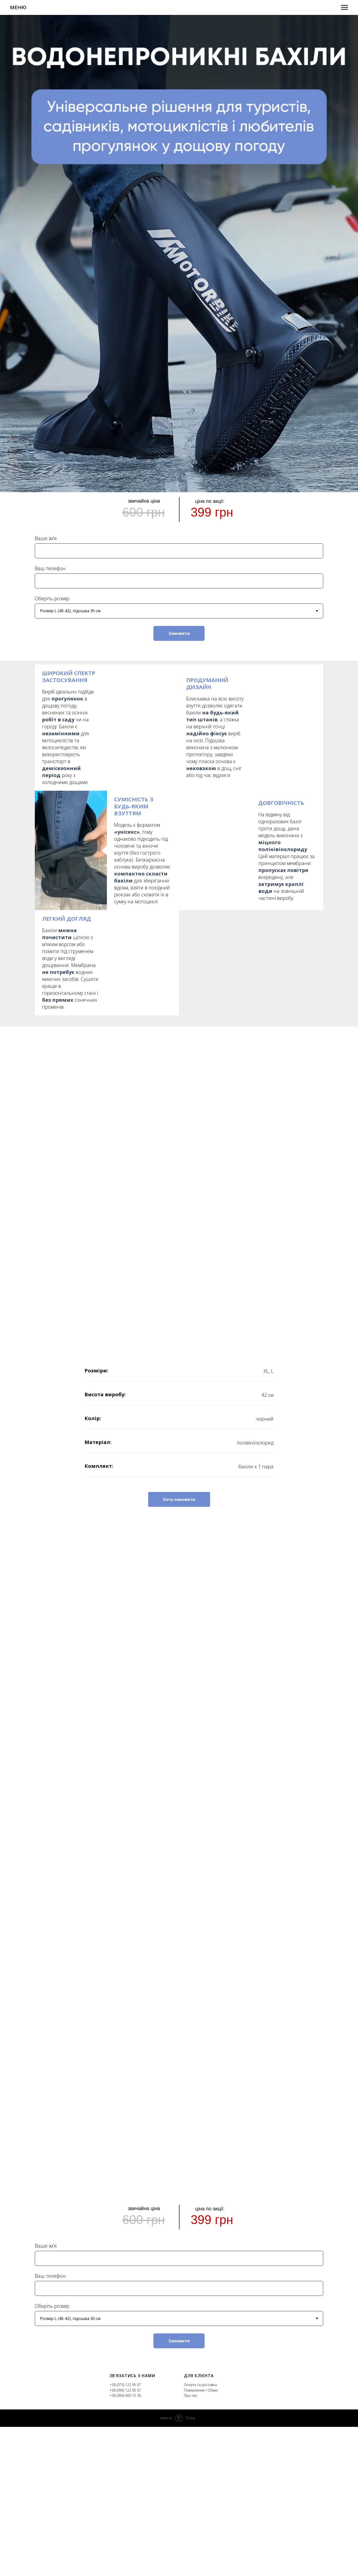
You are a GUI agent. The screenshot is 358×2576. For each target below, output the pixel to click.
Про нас (190, 2395)
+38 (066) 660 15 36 (125, 2395)
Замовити (179, 633)
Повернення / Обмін (201, 2390)
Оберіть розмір (52, 598)
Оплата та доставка (200, 2384)
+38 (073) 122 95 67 (125, 2384)
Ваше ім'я (46, 538)
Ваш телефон (50, 568)
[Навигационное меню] (344, 7)
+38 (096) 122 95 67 (125, 2390)
